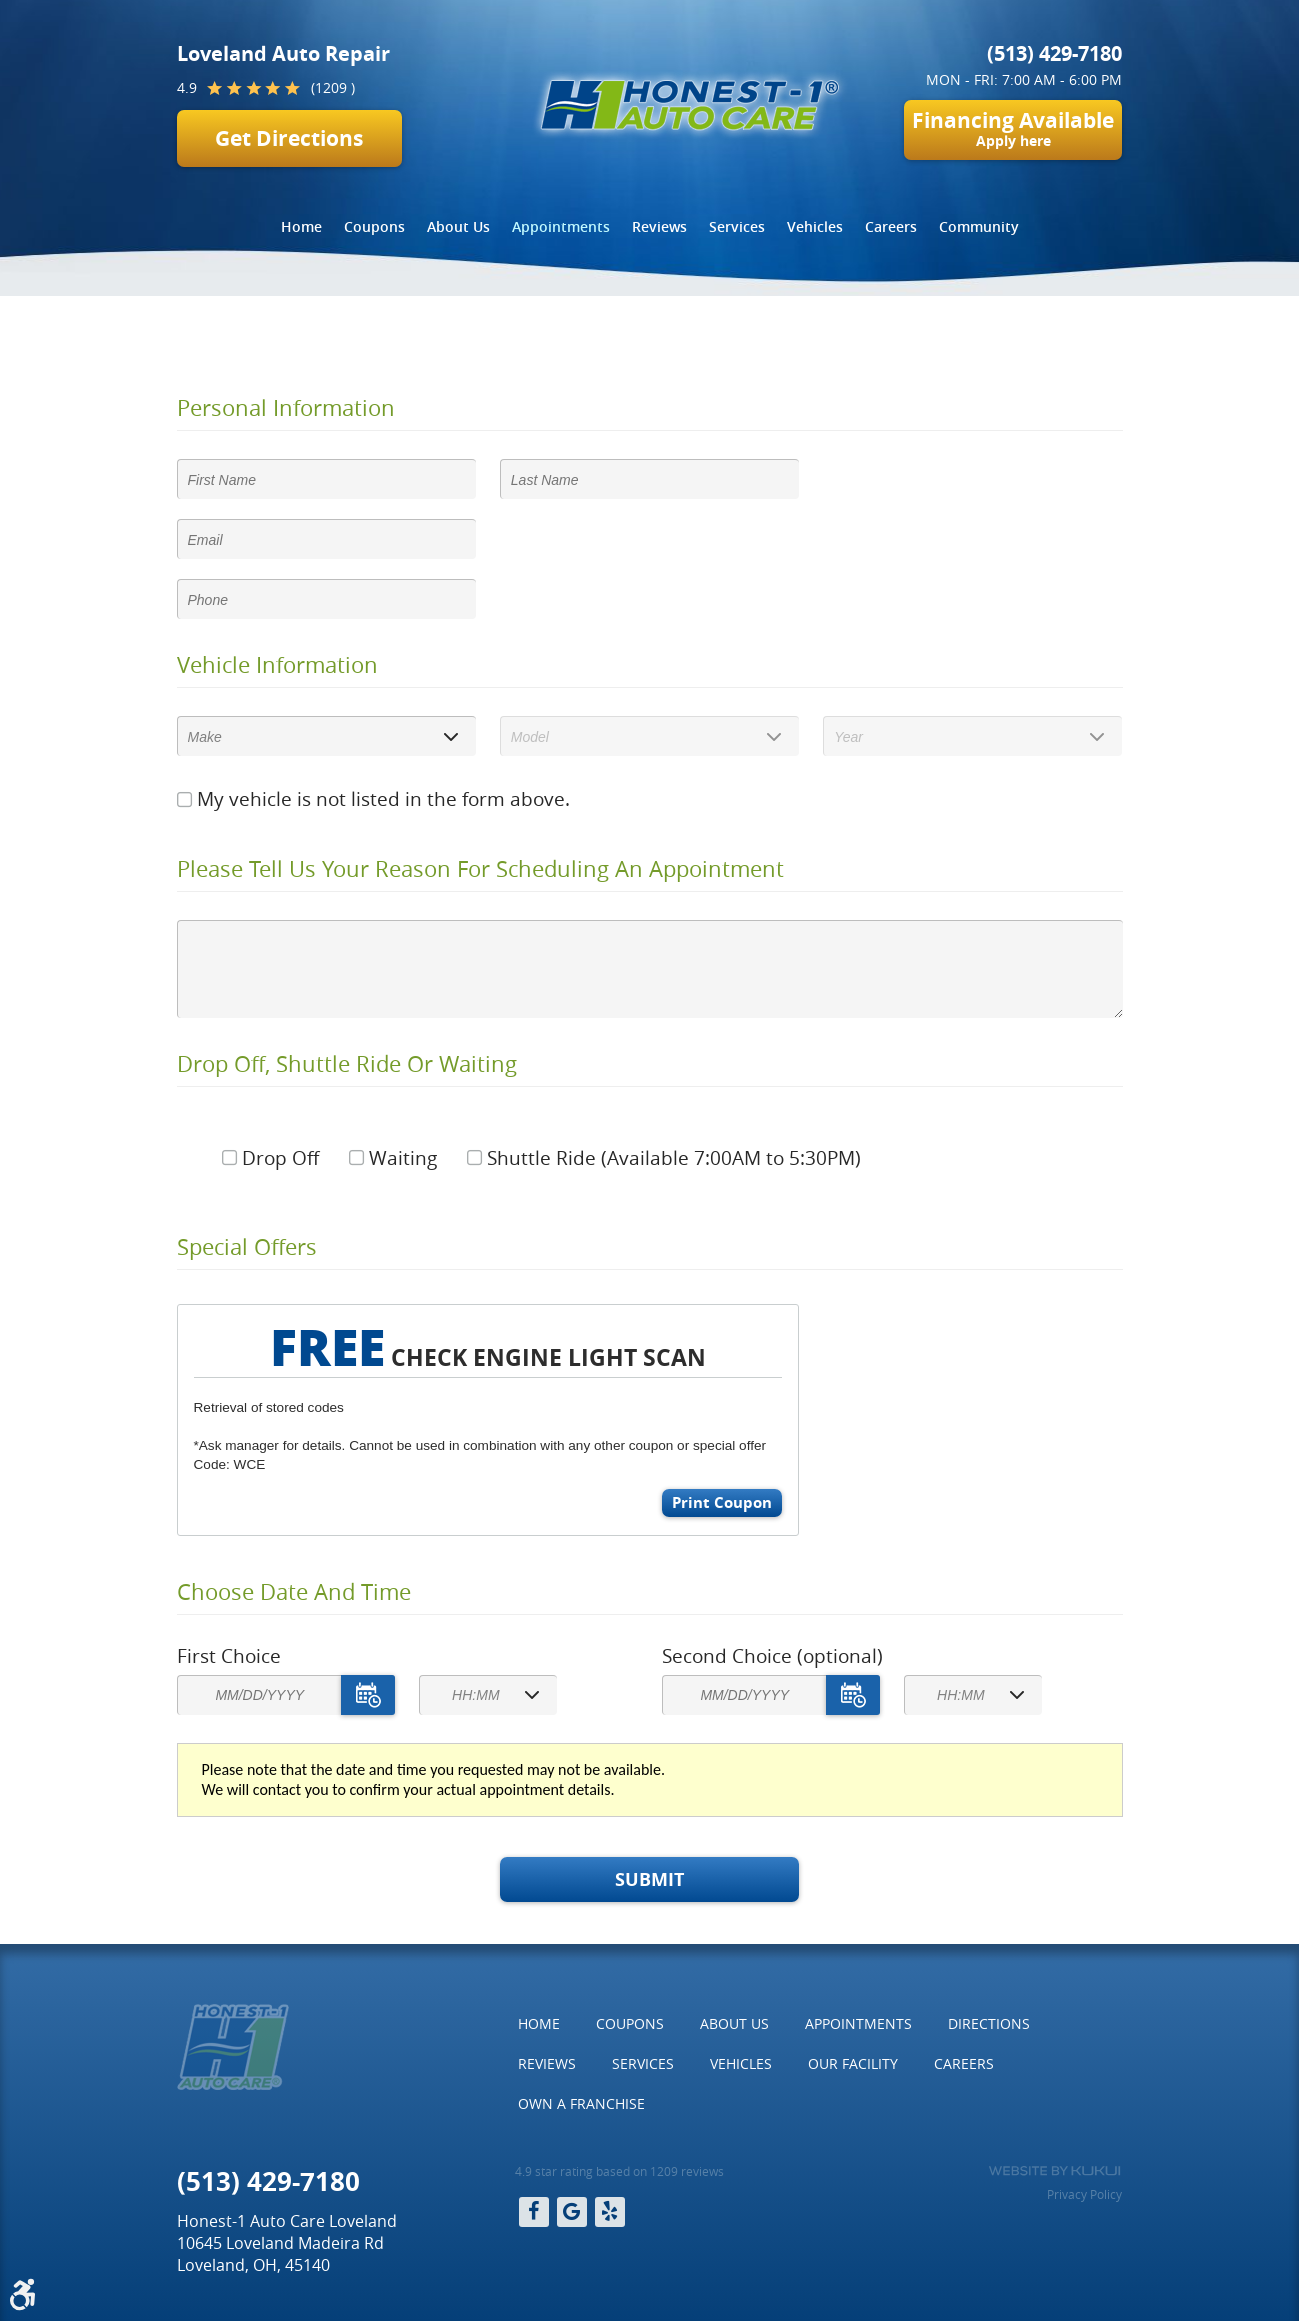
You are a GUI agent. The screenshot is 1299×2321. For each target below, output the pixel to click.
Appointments (561, 226)
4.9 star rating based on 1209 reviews (619, 2171)
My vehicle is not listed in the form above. (383, 799)
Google (572, 2212)
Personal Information (286, 408)
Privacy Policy (1084, 2194)
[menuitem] (301, 227)
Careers (891, 226)
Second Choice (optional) (772, 1656)
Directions (989, 2023)
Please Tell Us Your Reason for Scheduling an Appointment (480, 869)
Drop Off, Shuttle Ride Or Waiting (347, 1064)
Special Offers (247, 1247)
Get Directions (289, 138)
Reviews (659, 226)
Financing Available (1013, 128)
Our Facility (853, 2063)
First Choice (229, 1656)
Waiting (403, 1158)
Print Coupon (722, 1502)
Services (737, 226)
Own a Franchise (581, 2103)
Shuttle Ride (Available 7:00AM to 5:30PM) (674, 1158)
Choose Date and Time (294, 1592)
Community (979, 226)
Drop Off (280, 1158)
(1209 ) (333, 87)
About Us (458, 226)
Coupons (374, 226)
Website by (1054, 2171)
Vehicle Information (277, 665)
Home (301, 226)
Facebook (534, 2212)
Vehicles (815, 226)
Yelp (610, 2212)
